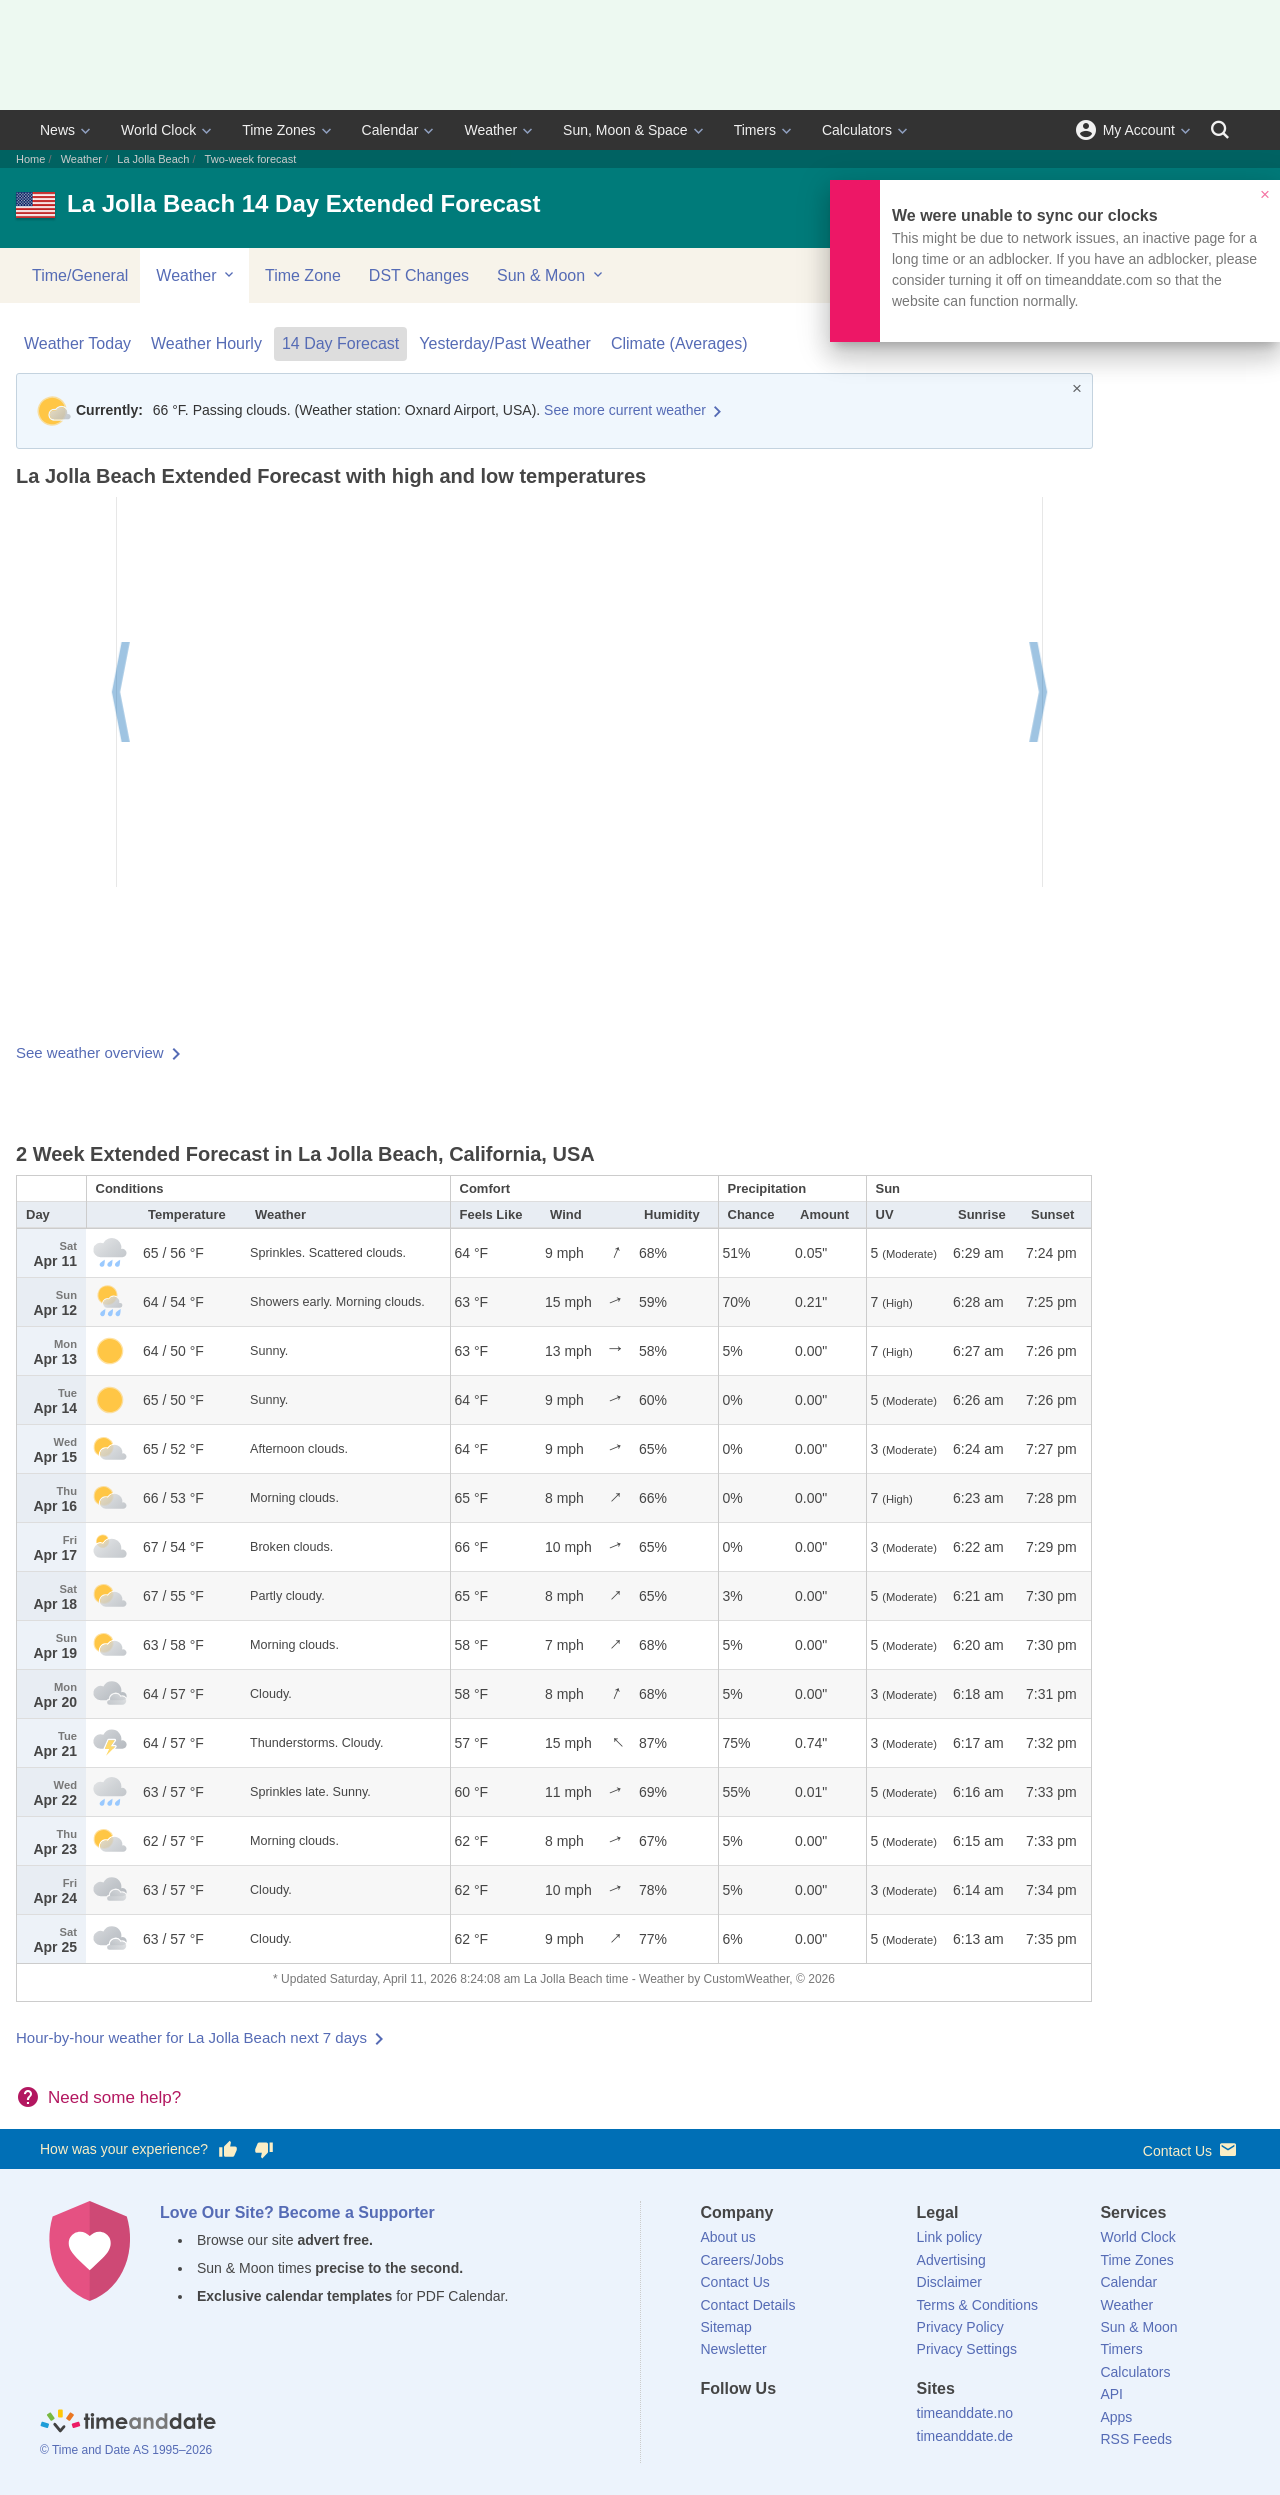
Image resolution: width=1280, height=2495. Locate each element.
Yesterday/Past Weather (505, 343)
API (1111, 2394)
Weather (490, 130)
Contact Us (1191, 2149)
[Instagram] (817, 2425)
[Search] (1220, 130)
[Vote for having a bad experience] (264, 2150)
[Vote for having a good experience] (228, 2150)
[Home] (128, 2423)
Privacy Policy (960, 2327)
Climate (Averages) (679, 343)
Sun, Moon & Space (625, 130)
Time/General (80, 275)
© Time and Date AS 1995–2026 (126, 2450)
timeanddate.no (965, 2413)
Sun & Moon (551, 275)
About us (728, 2237)
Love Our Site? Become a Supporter (297, 2212)
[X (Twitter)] (749, 2425)
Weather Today (77, 343)
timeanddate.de (965, 2436)
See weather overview (90, 1052)
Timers (755, 130)
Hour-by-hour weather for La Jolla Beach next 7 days (191, 2037)
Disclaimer (949, 2282)
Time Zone (303, 275)
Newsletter (734, 2349)
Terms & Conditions (977, 2305)
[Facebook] (716, 2425)
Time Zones (278, 130)
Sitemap (726, 2327)
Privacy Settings (967, 2349)
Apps (1116, 2417)
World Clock (158, 130)
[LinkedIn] (783, 2425)
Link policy (949, 2237)
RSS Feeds (1136, 2439)
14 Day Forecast (340, 343)
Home (30, 159)
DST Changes (419, 275)
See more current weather (625, 410)
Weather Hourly (206, 343)
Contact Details (748, 2305)
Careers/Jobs (742, 2260)
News (57, 130)
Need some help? (114, 2097)
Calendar (390, 130)
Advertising (951, 2260)
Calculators (857, 130)
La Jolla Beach (153, 159)
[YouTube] (851, 2425)
